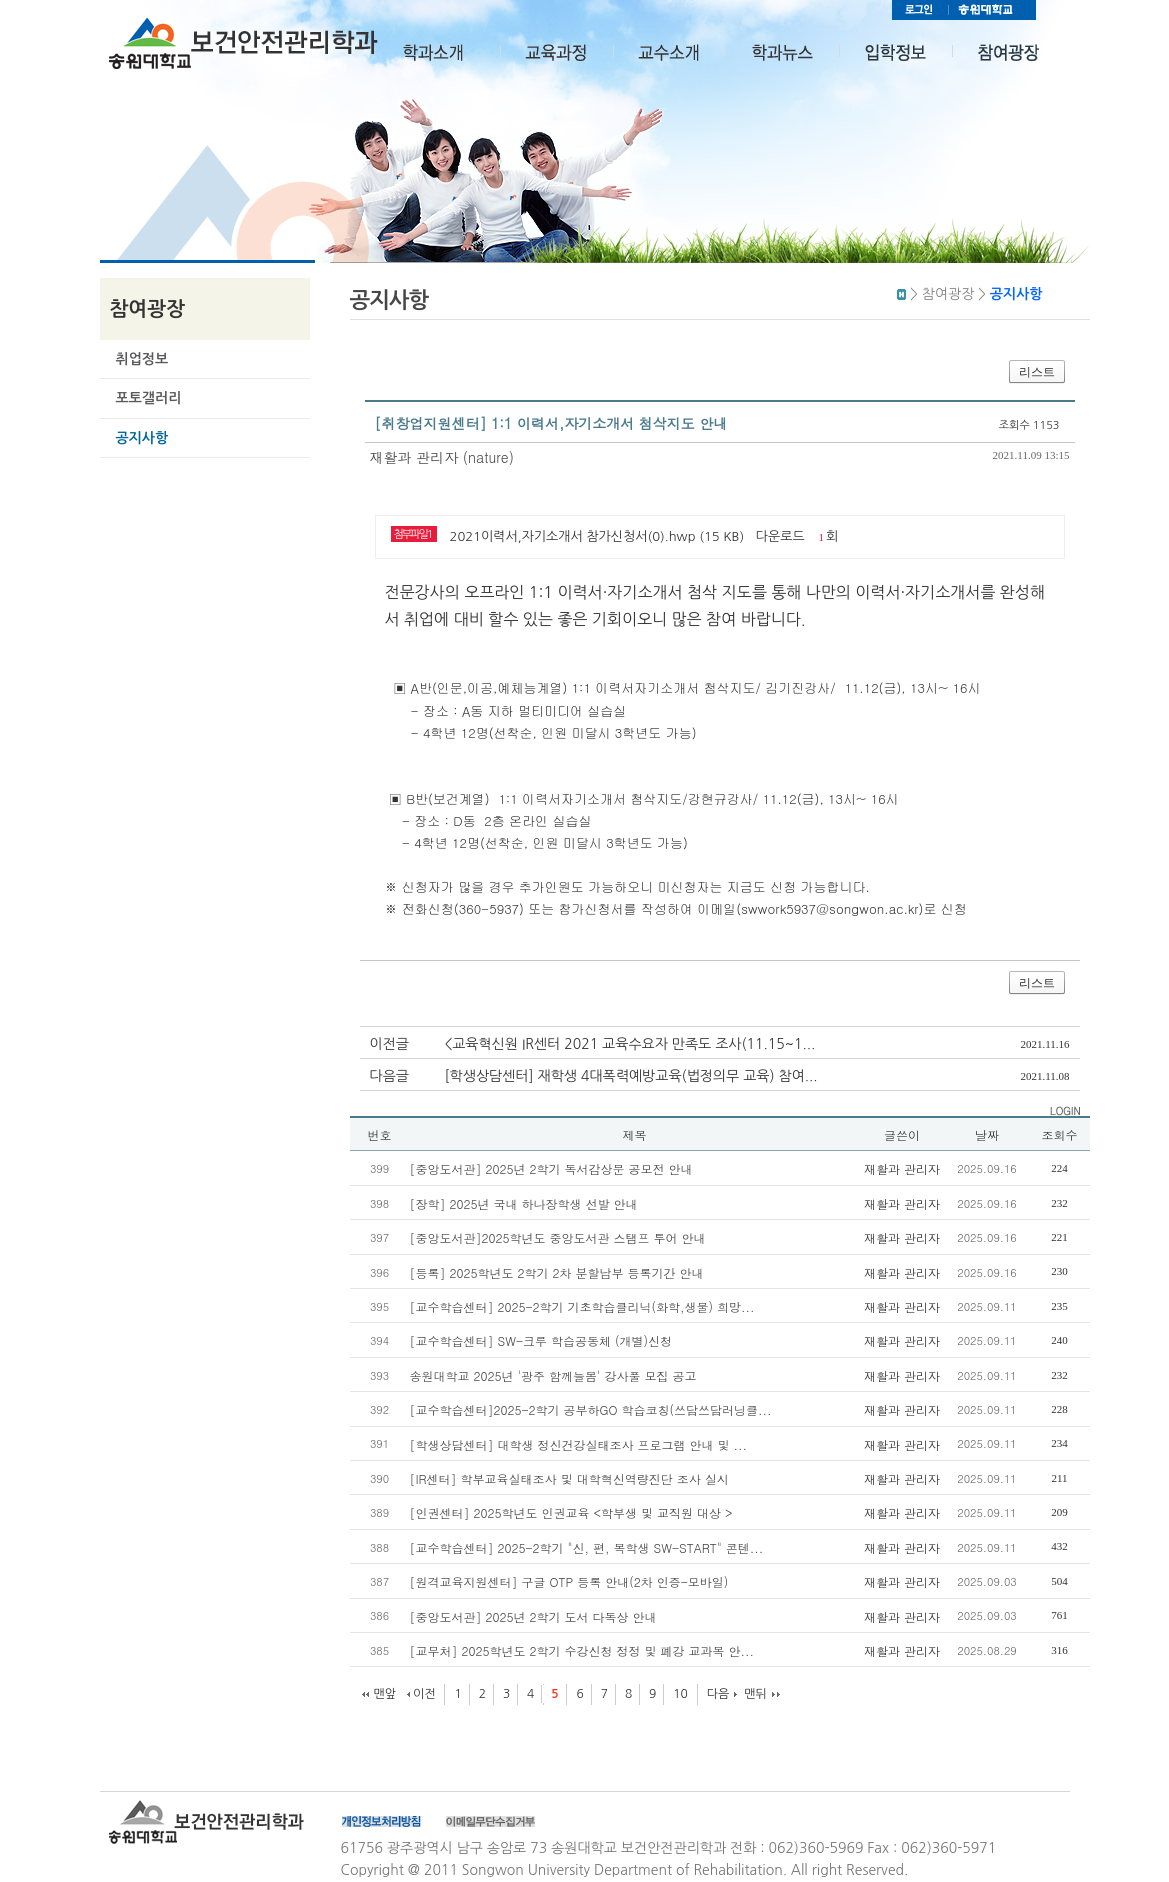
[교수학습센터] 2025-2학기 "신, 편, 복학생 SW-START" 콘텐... (587, 1547)
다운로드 (780, 536)
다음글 (389, 1076)
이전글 (389, 1044)
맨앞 (385, 1694)
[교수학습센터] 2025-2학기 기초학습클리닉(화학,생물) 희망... (582, 1306)
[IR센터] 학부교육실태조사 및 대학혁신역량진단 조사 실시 (569, 1478)
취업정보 (142, 359)
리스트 (1037, 372)
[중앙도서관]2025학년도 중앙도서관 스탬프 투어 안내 (558, 1237)
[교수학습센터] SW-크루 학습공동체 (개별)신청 (541, 1340)
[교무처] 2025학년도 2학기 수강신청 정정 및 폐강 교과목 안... (582, 1650)
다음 (718, 1694)
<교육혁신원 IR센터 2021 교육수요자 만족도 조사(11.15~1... (630, 1044)
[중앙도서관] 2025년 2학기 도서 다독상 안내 (533, 1616)
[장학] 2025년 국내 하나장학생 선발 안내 (524, 1203)
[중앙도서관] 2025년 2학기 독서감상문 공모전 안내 (551, 1168)
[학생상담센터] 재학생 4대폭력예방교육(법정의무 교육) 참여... (631, 1076)
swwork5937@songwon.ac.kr (829, 908)
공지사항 (142, 438)
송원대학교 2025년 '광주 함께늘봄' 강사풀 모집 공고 (553, 1375)
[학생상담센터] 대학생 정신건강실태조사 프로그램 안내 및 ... (579, 1444)
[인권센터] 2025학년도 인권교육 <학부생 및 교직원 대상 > (571, 1512)
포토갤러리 (149, 398)
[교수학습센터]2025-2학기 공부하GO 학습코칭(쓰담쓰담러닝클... (591, 1409)
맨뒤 (755, 1694)
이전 (424, 1694)
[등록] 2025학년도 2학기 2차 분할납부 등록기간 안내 (557, 1272)
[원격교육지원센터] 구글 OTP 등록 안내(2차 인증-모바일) (569, 1581)
